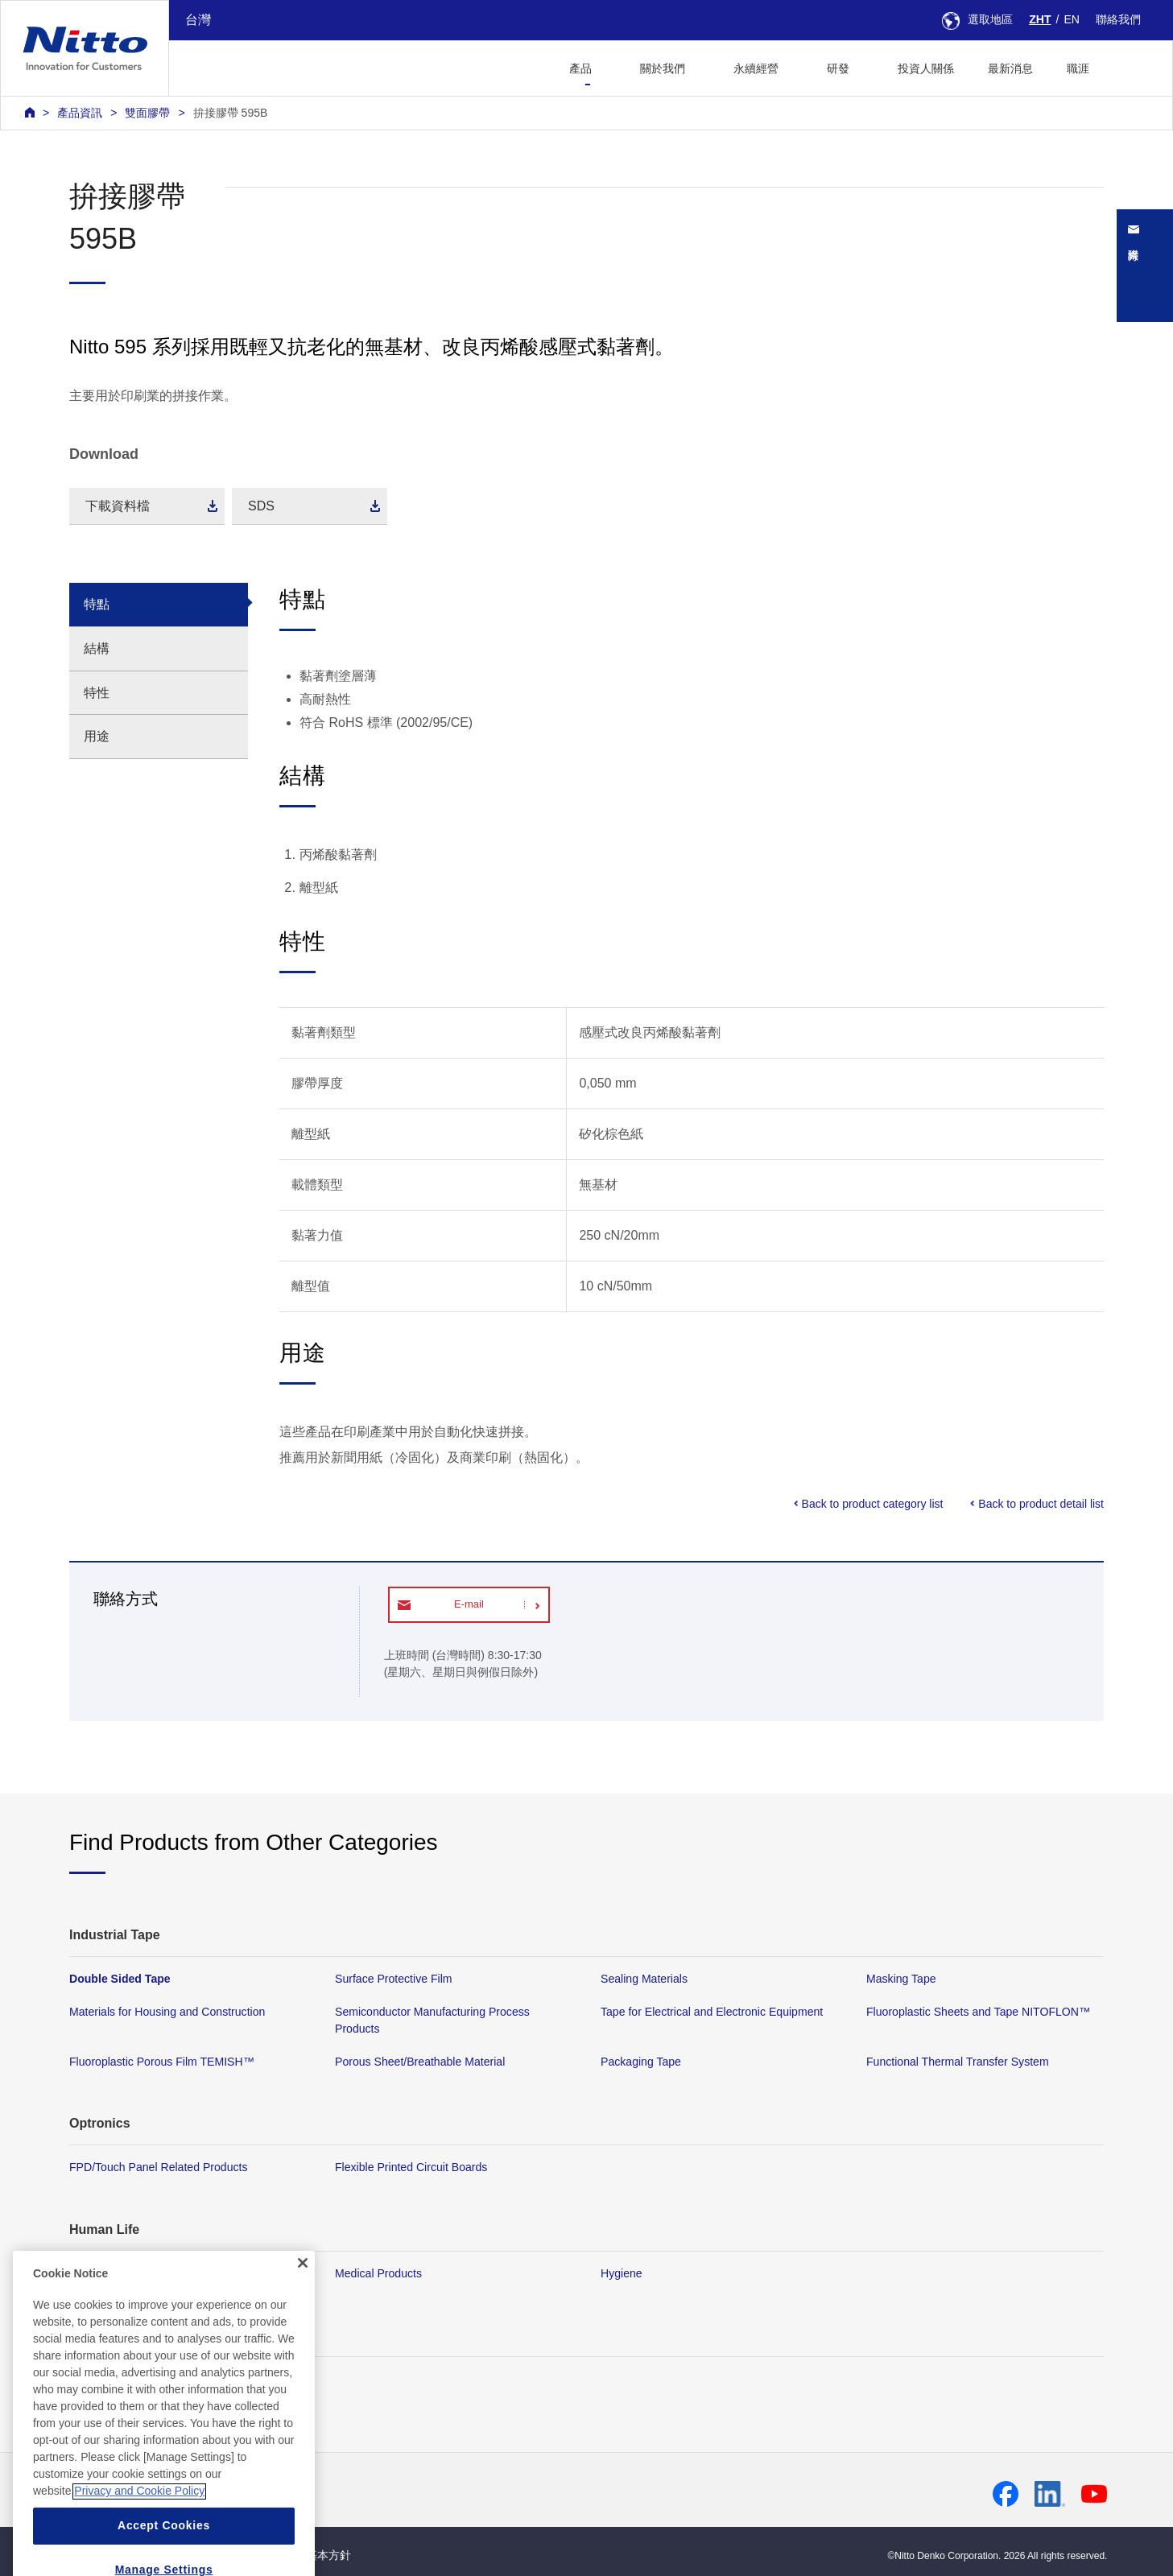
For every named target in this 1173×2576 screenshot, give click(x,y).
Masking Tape (901, 1978)
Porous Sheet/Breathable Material (420, 2062)
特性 (96, 693)
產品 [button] (580, 68)
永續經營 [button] (756, 68)
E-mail (469, 1604)
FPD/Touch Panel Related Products (158, 2167)
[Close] (302, 2308)
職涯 (1078, 68)
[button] (1131, 66)
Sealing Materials (644, 1978)
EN (1072, 19)
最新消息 (1010, 68)
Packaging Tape (641, 2062)
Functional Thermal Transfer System (957, 2062)
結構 (96, 648)
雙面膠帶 (147, 112)
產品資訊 (79, 112)
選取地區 (977, 19)
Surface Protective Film (393, 1978)
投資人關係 (926, 68)
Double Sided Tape (120, 1978)
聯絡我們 (1118, 19)
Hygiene (621, 2273)
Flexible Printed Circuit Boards (411, 2167)
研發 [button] (838, 68)
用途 (96, 736)
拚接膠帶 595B (230, 112)
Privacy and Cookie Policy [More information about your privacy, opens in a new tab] (139, 2536)
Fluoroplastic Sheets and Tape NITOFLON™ (978, 2012)
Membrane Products (120, 2273)
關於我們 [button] (662, 68)
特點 (96, 604)
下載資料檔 (117, 506)
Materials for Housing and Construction (167, 2012)
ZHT (1040, 19)
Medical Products (378, 2273)
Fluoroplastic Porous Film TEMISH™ (161, 2062)
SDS (261, 506)
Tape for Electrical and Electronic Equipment (712, 2012)
